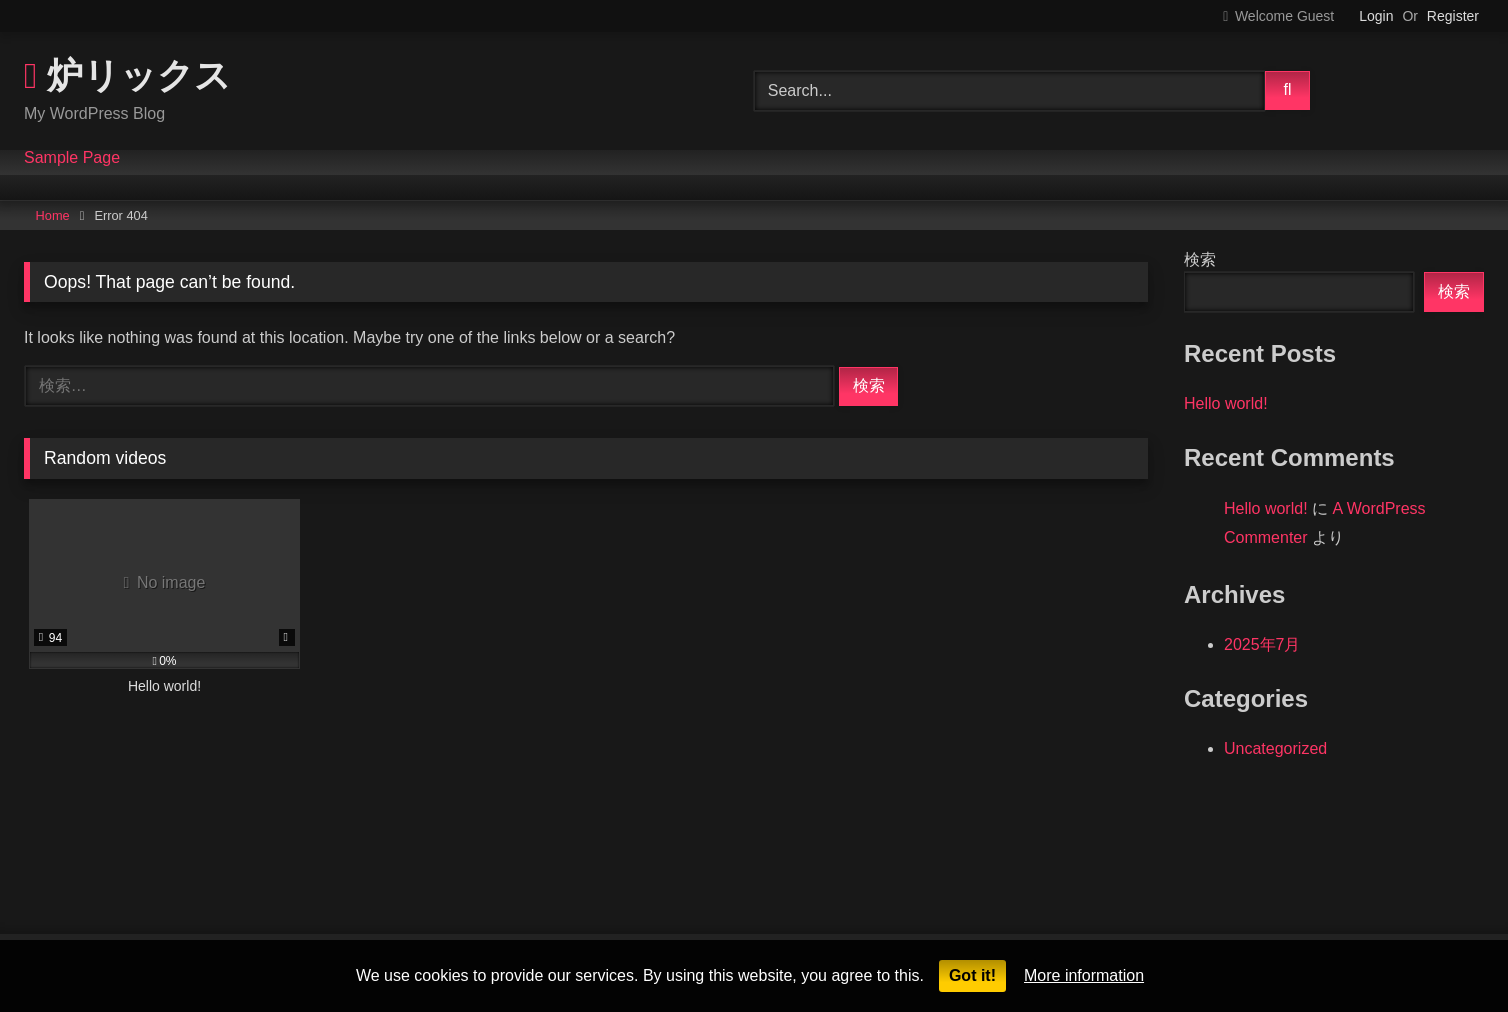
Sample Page (72, 158)
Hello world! (1226, 403)
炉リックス (127, 74)
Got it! (972, 975)
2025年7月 (1262, 644)
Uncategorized (1275, 748)
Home (53, 215)
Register (1453, 16)
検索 (1200, 259)
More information (1084, 975)
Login (1376, 16)
